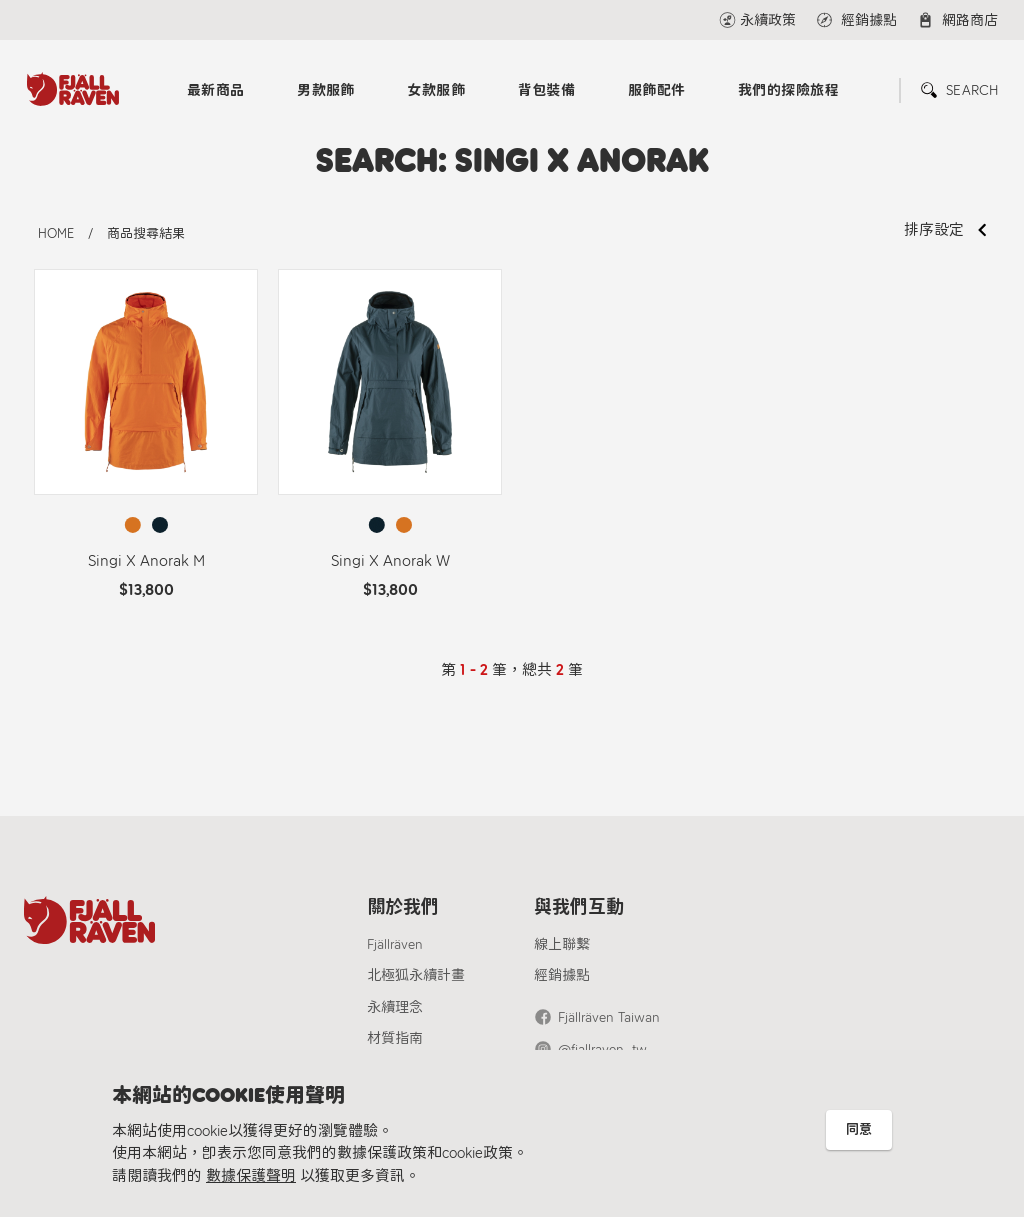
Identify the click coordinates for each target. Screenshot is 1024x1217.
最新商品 (216, 90)
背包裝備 (547, 90)
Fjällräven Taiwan (609, 1017)
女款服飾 (436, 90)
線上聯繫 (562, 944)
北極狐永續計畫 (416, 975)
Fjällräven (395, 944)
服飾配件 (657, 90)
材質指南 (395, 1038)
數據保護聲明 (251, 1176)
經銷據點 (562, 975)
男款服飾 (326, 90)
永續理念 (395, 1007)
